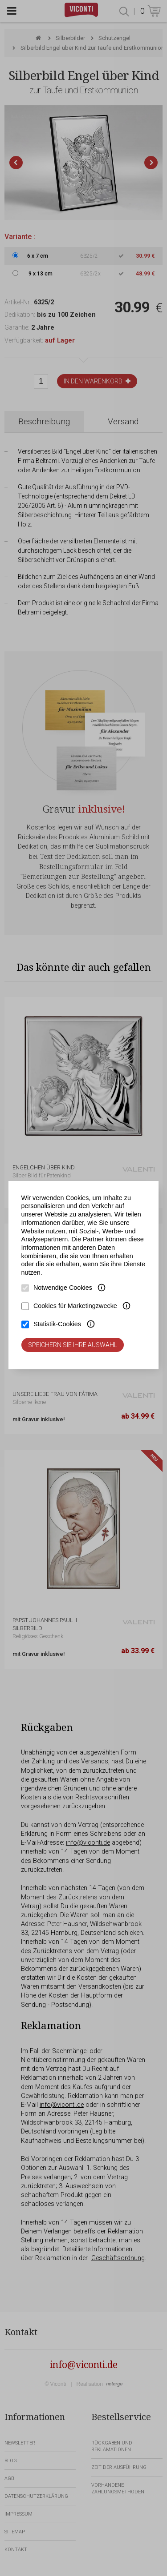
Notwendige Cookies (62, 1287)
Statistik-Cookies (57, 1324)
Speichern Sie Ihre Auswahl (72, 1344)
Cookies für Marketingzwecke (75, 1305)
